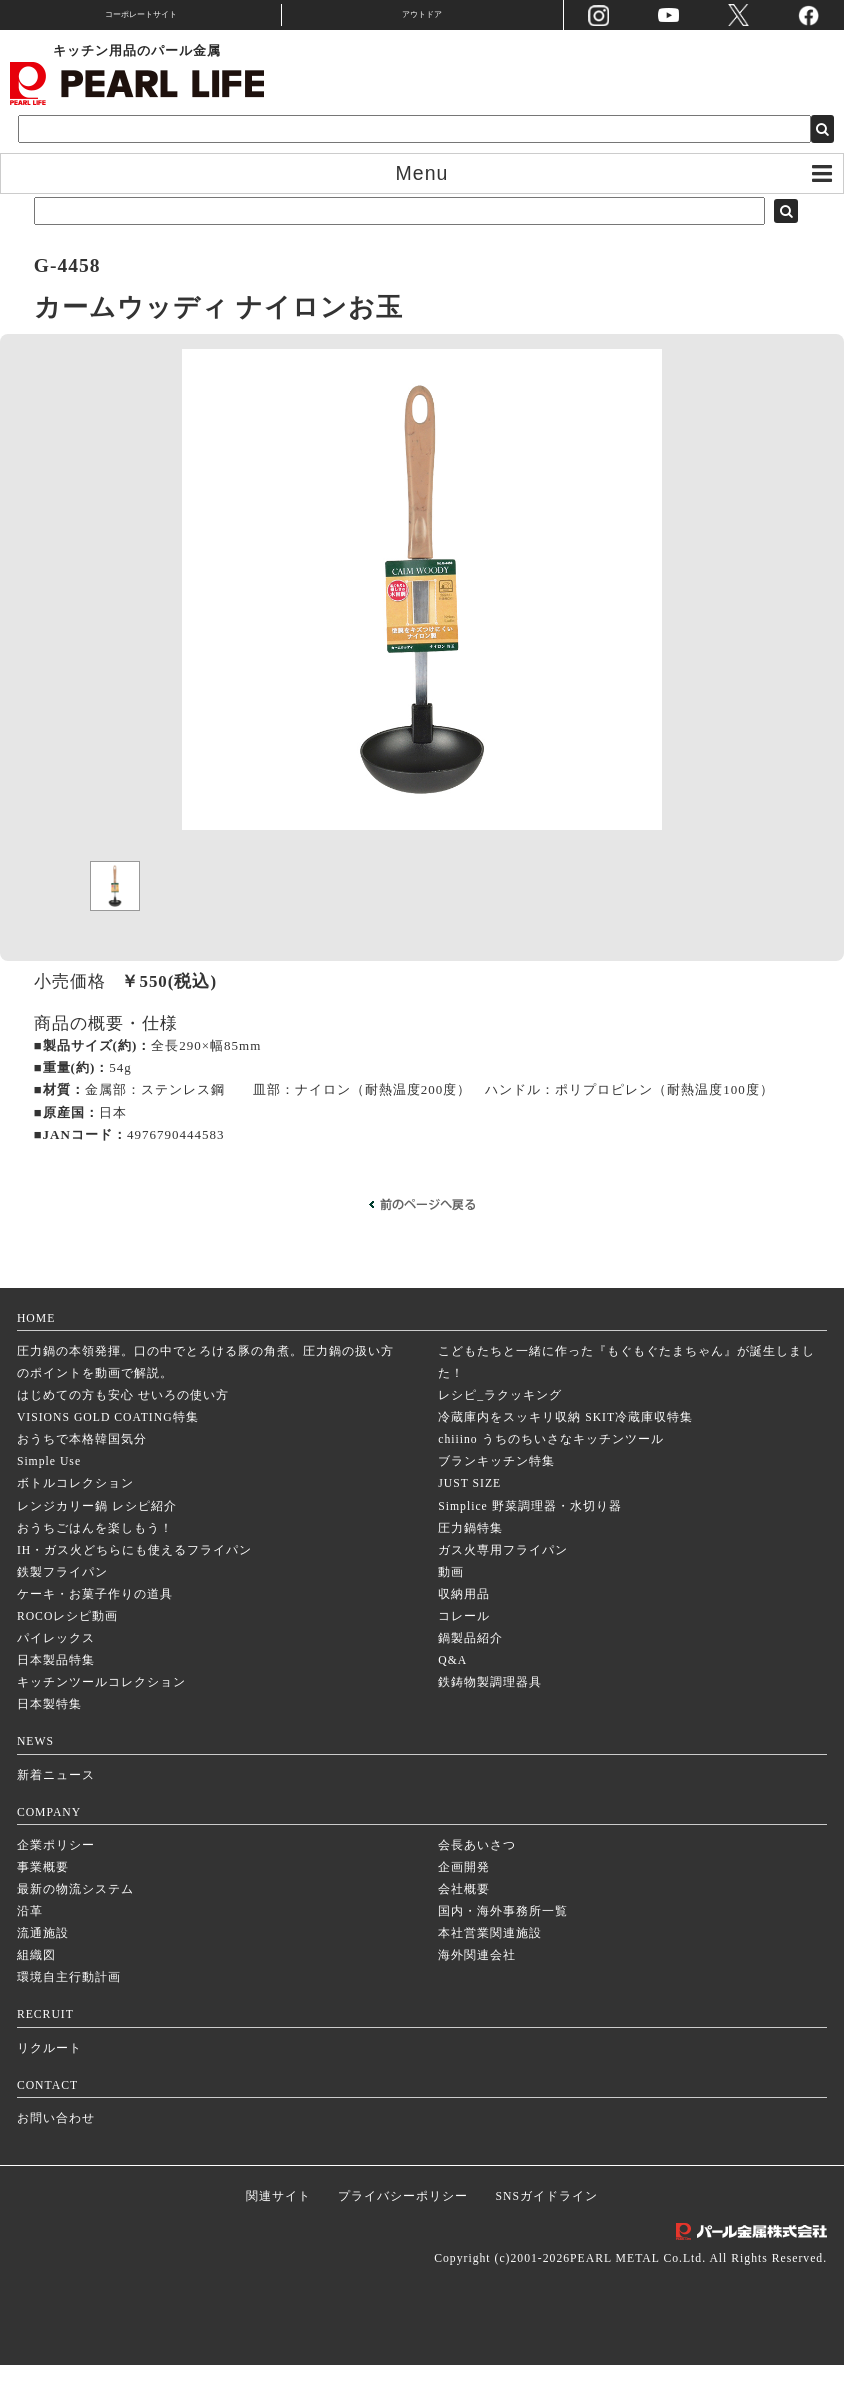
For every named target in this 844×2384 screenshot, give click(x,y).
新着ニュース (56, 1794)
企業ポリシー (56, 1864)
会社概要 (464, 1908)
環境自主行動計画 (69, 1996)
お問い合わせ (56, 2137)
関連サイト (278, 2215)
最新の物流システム (75, 1908)
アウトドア (422, 14)
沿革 (30, 1930)
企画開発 (464, 1886)
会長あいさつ (477, 1864)
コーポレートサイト (141, 14)
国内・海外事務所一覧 (503, 1930)
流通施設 (43, 1952)
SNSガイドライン (547, 2215)
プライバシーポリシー (403, 2215)
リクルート (49, 2067)
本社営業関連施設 (490, 1952)
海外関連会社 (477, 1974)
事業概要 (43, 1886)
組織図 (36, 1974)
